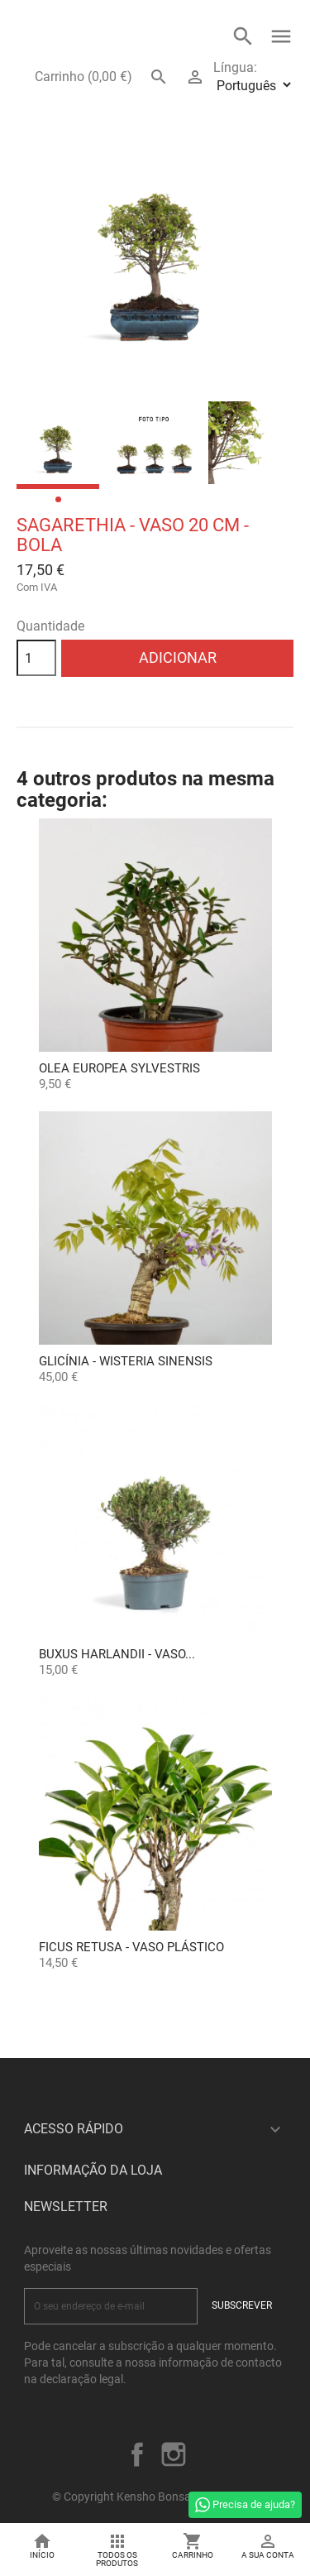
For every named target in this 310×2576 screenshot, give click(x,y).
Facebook (137, 2454)
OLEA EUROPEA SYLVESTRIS (119, 1068)
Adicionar (178, 657)
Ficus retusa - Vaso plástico (131, 1947)
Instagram (173, 2454)
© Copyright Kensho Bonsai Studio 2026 (155, 2496)
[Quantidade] (36, 658)
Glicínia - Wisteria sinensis (125, 1361)
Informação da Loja (93, 2170)
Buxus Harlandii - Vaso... (117, 1654)
